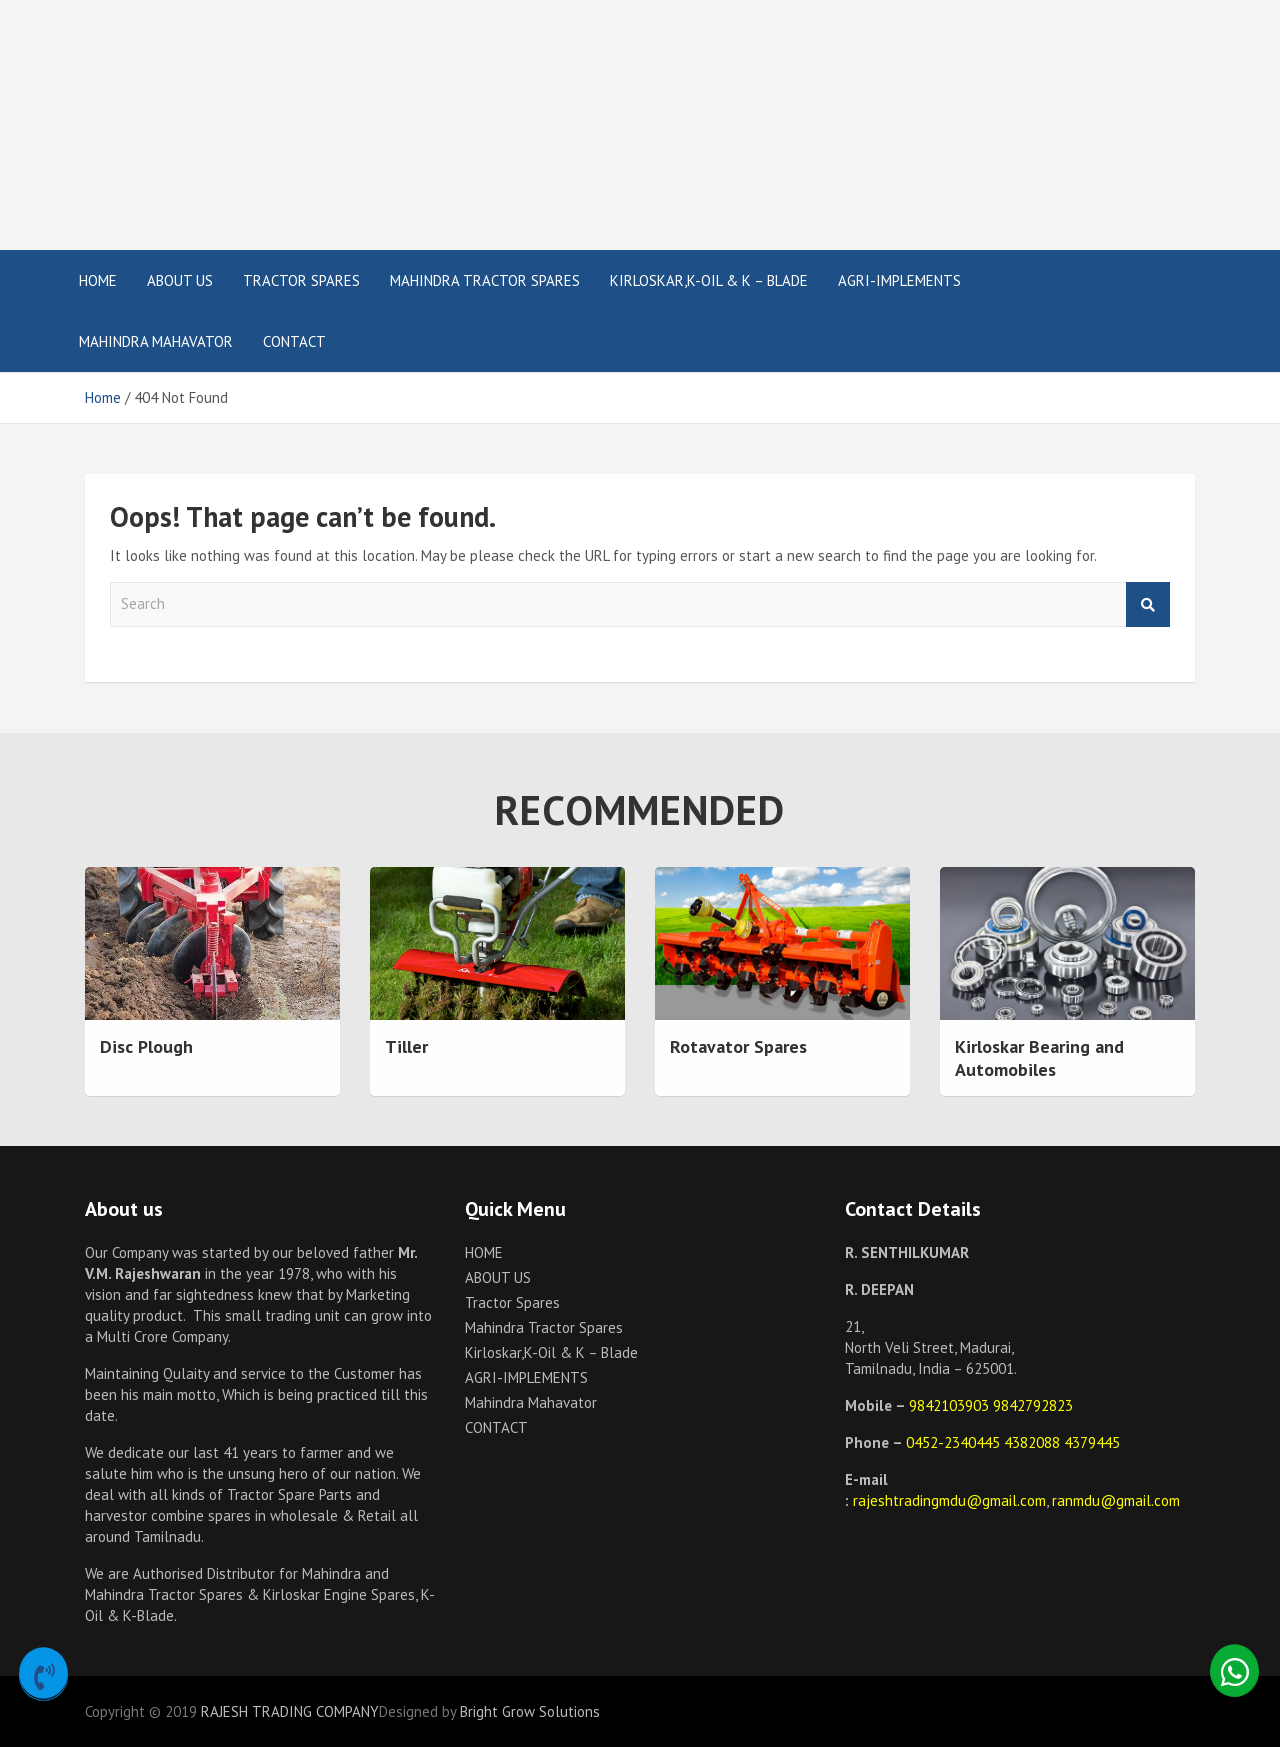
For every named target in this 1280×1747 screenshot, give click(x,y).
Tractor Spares (301, 280)
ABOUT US (180, 280)
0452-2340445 (955, 1442)
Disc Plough (146, 1046)
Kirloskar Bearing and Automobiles (1039, 1058)
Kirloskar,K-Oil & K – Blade (709, 280)
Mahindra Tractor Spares (485, 280)
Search (1148, 604)
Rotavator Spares (738, 1046)
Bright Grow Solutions (530, 1711)
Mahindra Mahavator (156, 341)
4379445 (1092, 1442)
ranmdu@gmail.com (1116, 1500)
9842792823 (1033, 1405)
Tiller (406, 1046)
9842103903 (951, 1405)
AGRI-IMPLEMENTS (899, 280)
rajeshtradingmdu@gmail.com (949, 1500)
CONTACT (294, 341)
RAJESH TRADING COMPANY (290, 1711)
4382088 (1034, 1442)
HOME (98, 280)
